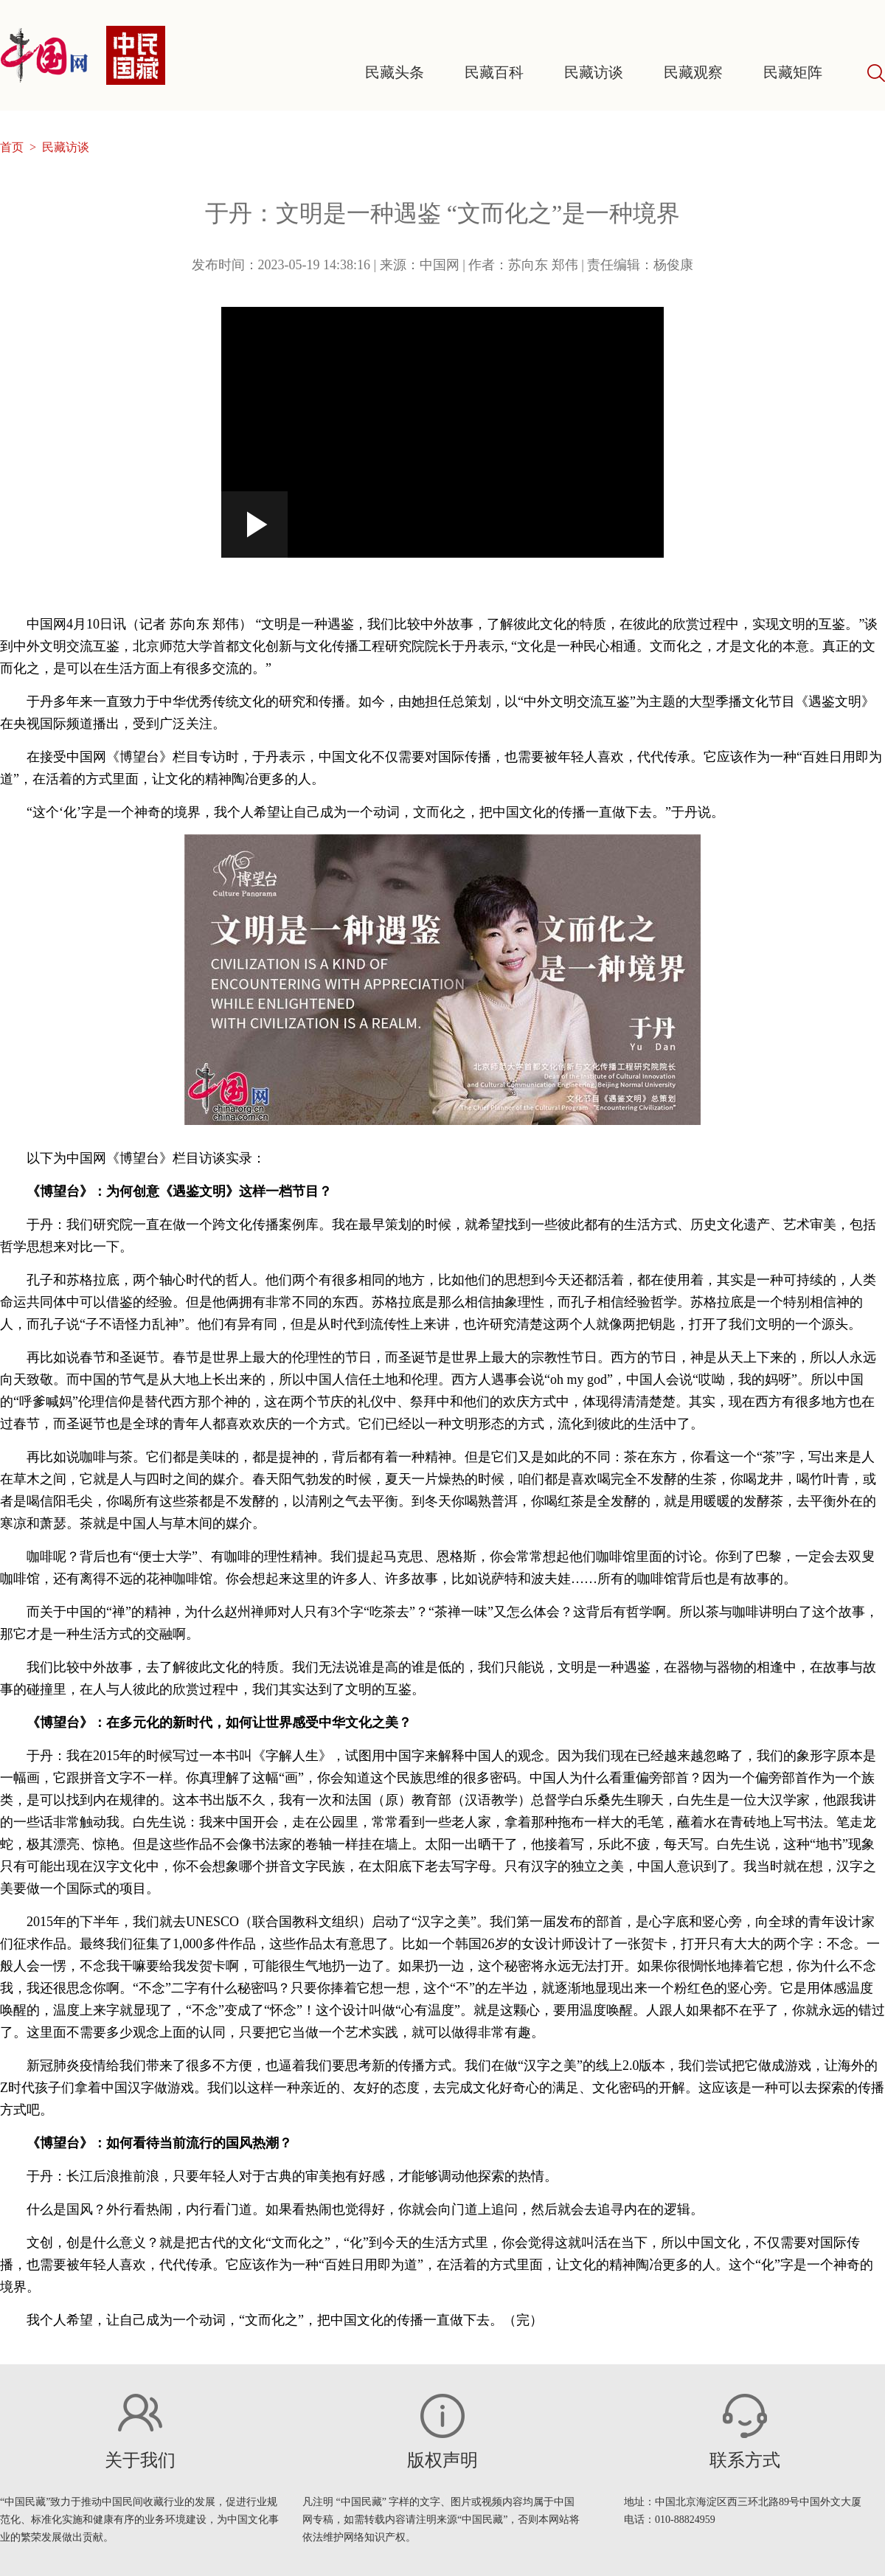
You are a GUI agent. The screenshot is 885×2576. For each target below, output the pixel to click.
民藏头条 (394, 72)
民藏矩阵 (792, 72)
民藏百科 (494, 72)
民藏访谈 (593, 72)
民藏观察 (693, 72)
